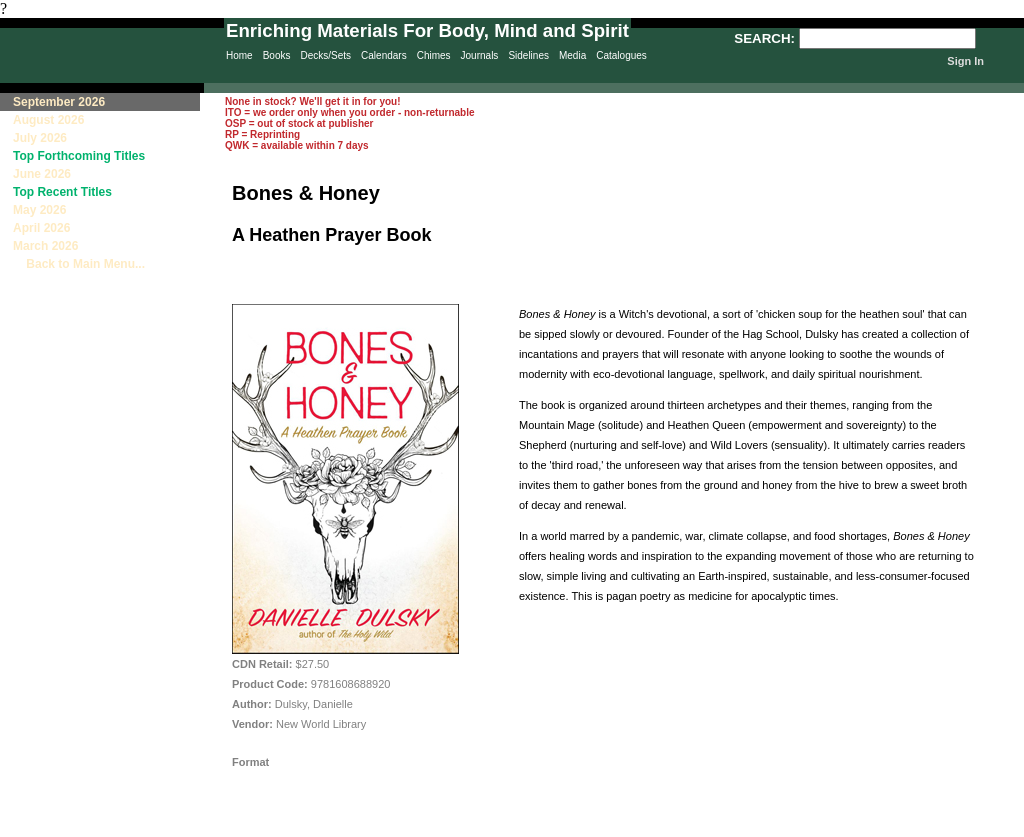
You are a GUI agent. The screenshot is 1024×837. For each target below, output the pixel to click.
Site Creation (988, 828)
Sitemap (623, 828)
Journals (480, 55)
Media (572, 55)
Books (277, 55)
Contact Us (710, 828)
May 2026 (39, 210)
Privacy (541, 828)
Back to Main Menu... (79, 264)
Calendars (384, 55)
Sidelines (528, 55)
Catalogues (621, 55)
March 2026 (45, 246)
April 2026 (41, 228)
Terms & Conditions (810, 828)
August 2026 (48, 120)
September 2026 (59, 102)
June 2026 (42, 174)
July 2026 (40, 138)
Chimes (434, 55)
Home (239, 55)
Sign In (965, 61)
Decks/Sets (325, 55)
